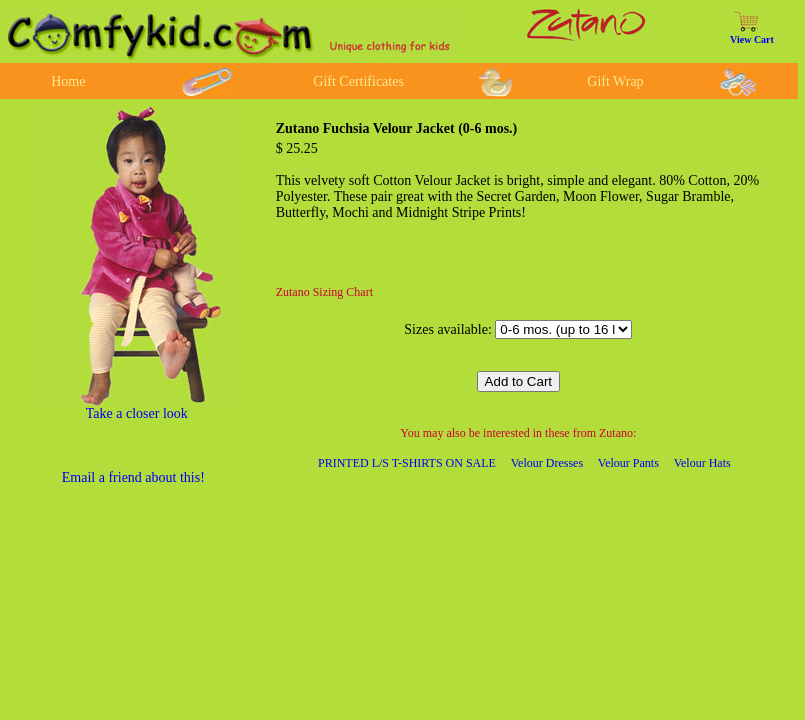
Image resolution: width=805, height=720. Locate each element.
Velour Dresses (547, 463)
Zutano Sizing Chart (324, 292)
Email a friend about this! (133, 477)
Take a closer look (137, 413)
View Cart (752, 39)
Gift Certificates (358, 81)
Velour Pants (628, 463)
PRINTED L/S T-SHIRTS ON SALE (407, 463)
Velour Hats (702, 463)
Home (68, 81)
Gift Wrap (615, 81)
